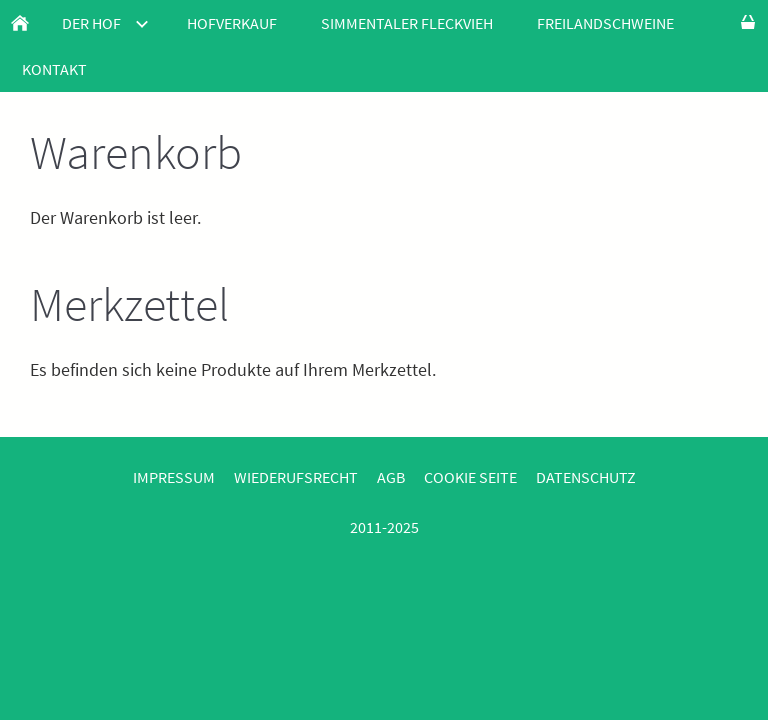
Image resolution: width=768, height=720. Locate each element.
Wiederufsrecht (296, 477)
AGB (391, 477)
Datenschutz (586, 477)
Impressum (174, 477)
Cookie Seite (470, 477)
